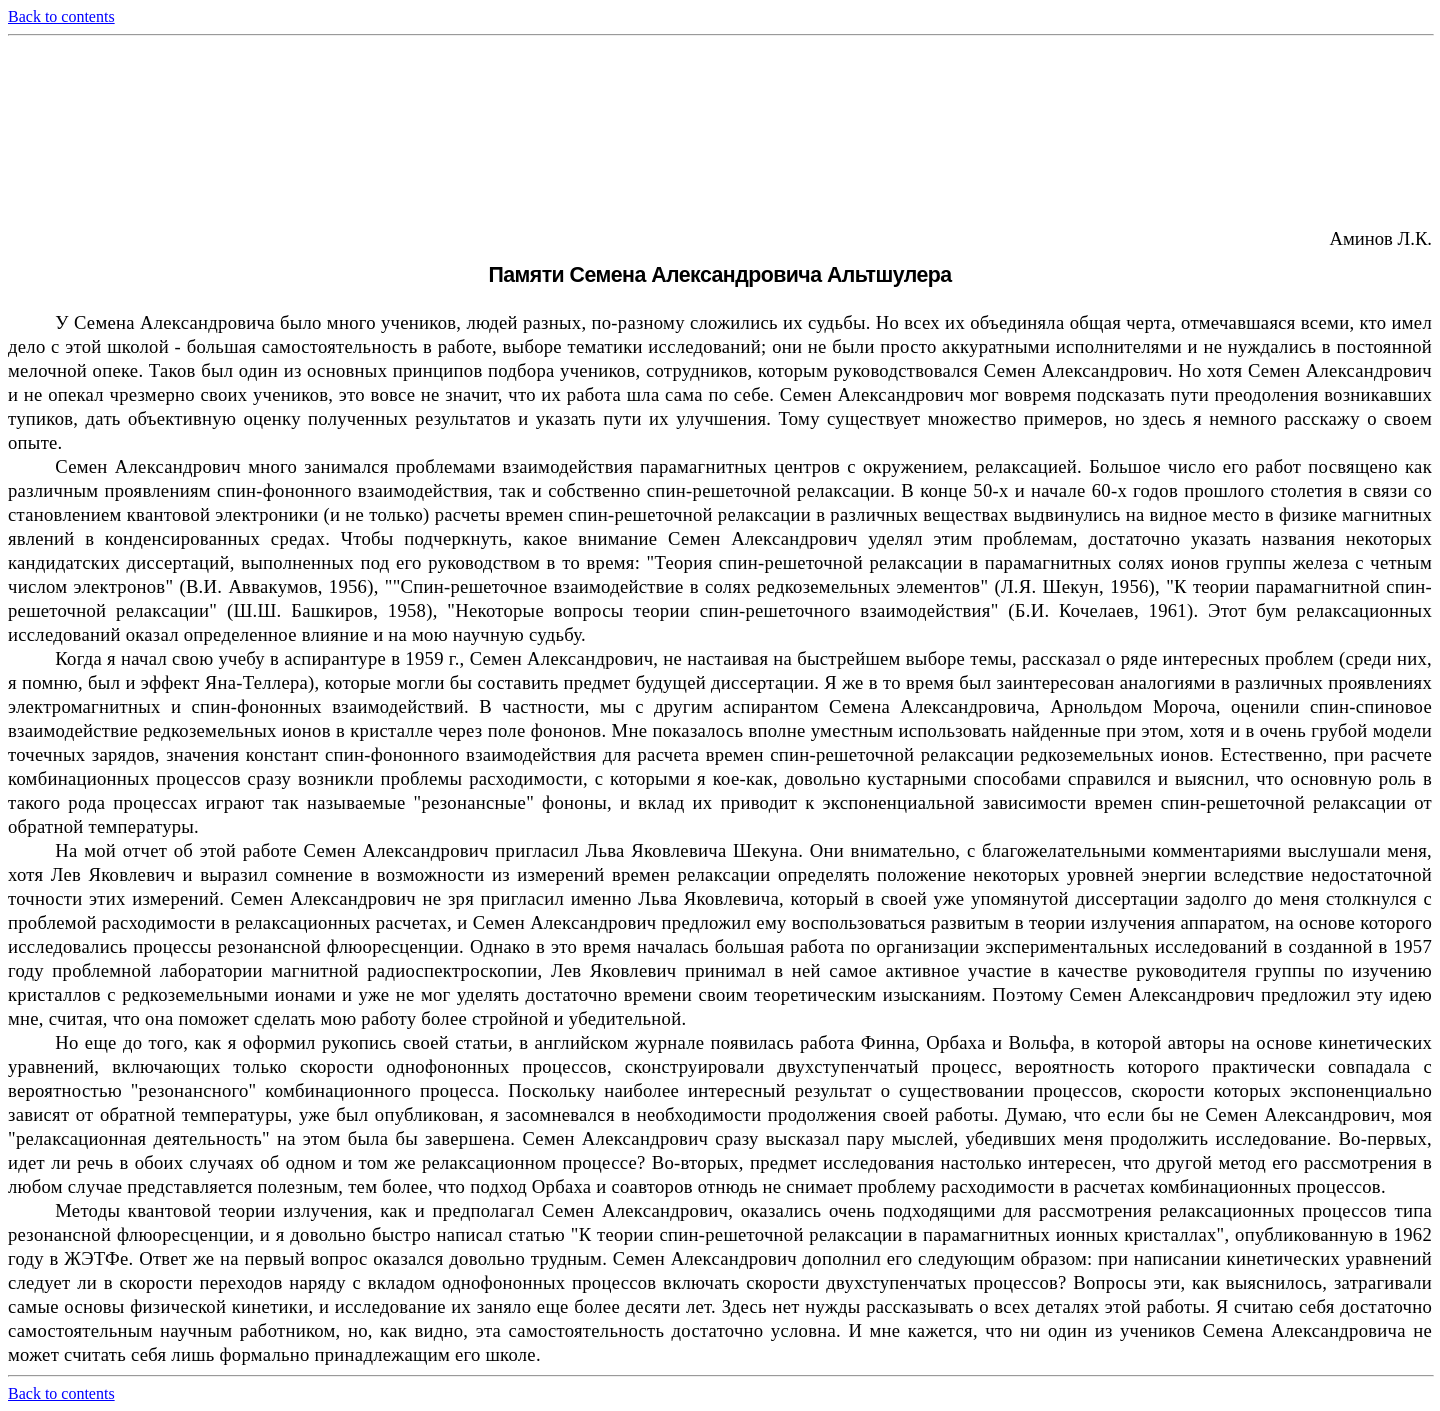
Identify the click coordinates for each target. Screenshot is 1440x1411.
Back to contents (61, 16)
